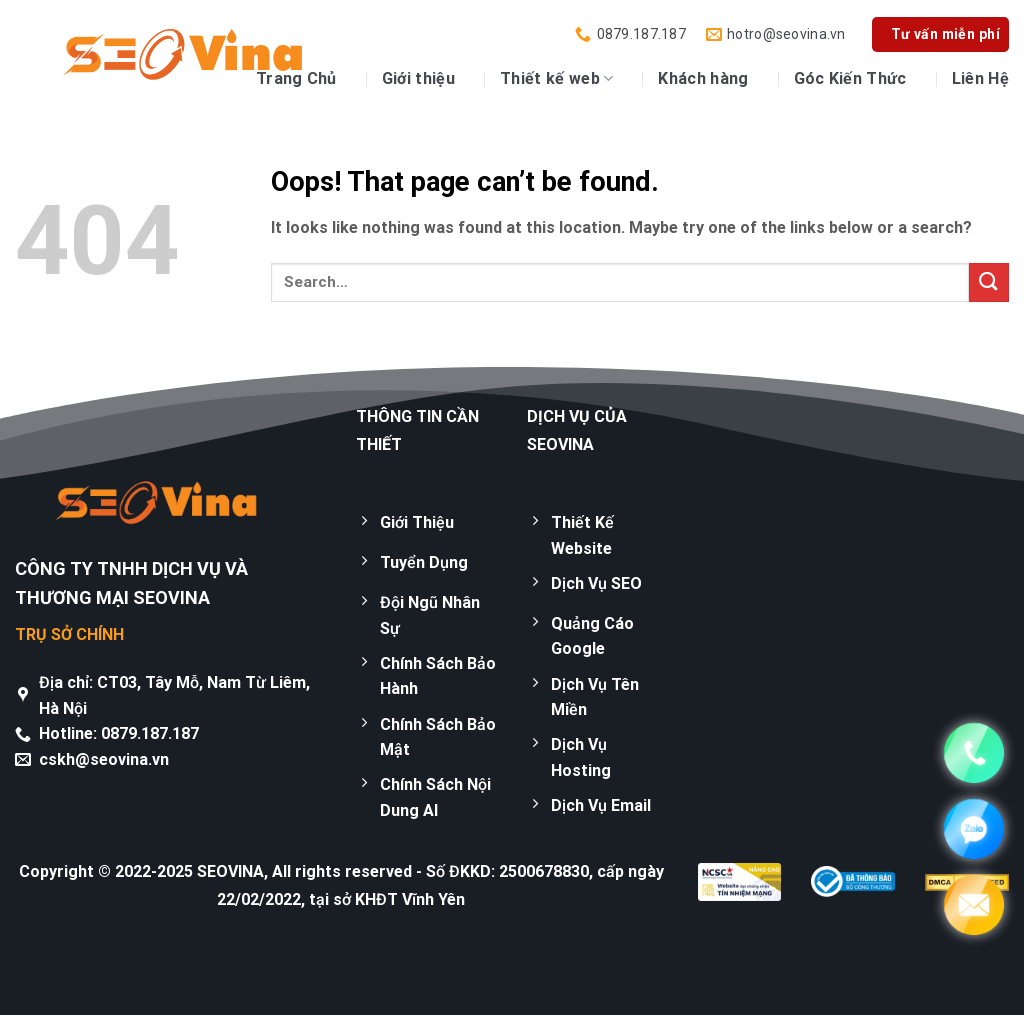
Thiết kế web (556, 79)
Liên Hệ (980, 78)
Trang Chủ (296, 78)
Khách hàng (703, 78)
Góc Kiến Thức (850, 78)
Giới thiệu (418, 78)
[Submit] (989, 282)
